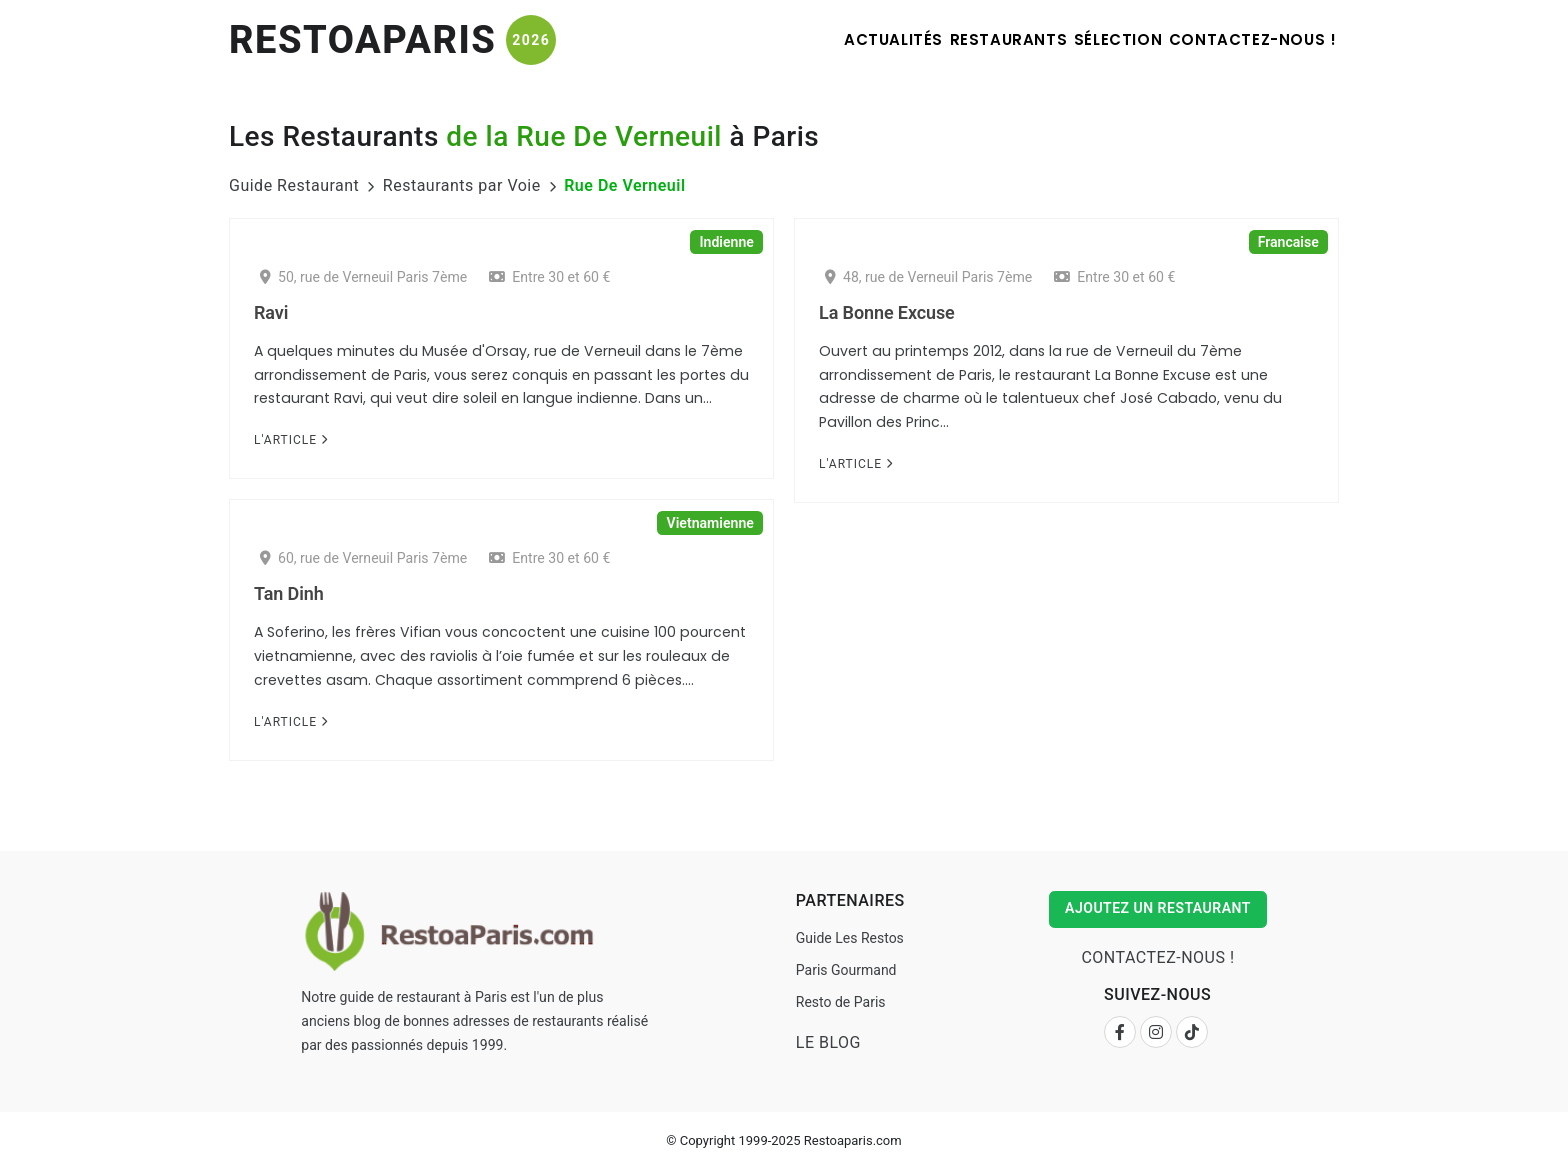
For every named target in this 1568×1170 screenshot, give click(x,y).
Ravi (271, 312)
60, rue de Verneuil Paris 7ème (363, 558)
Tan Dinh (289, 593)
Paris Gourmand (843, 970)
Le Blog (825, 1042)
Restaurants (952, 39)
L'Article (291, 440)
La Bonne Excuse (887, 312)
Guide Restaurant (294, 185)
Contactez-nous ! (1243, 39)
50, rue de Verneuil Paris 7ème (363, 277)
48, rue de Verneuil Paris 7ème (928, 277)
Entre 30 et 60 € (549, 277)
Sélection (1085, 39)
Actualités (813, 39)
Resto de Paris (838, 1002)
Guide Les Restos (847, 938)
